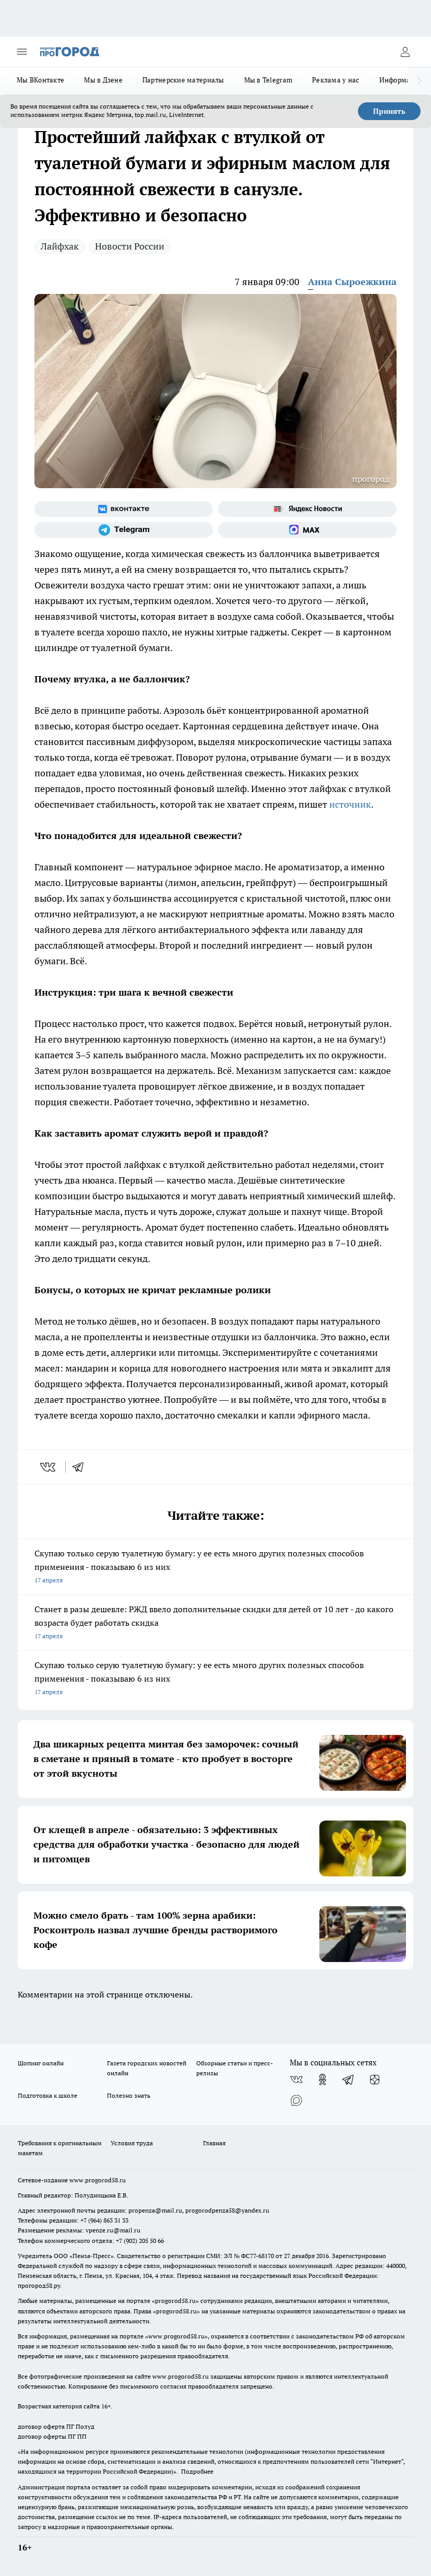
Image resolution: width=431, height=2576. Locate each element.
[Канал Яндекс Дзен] (375, 2079)
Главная (214, 2143)
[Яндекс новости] (307, 509)
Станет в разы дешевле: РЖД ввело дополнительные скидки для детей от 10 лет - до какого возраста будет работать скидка (215, 1623)
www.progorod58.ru (97, 2180)
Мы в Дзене (103, 80)
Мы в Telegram (268, 80)
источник (350, 804)
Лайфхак (60, 246)
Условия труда (132, 2143)
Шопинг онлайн (41, 2063)
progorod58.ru (175, 2301)
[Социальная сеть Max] (307, 530)
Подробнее (197, 2471)
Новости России (129, 246)
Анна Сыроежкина (352, 282)
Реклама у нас (336, 80)
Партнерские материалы (183, 80)
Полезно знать (128, 2095)
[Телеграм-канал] (123, 530)
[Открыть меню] (21, 51)
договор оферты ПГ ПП (52, 2436)
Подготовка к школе (47, 2095)
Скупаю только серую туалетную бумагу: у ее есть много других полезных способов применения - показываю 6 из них (215, 1567)
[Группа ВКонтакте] (123, 509)
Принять (389, 111)
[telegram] (81, 1467)
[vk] (49, 1467)
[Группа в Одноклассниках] (322, 2079)
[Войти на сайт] (404, 51)
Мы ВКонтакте (40, 80)
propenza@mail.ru (155, 2210)
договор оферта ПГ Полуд (56, 2426)
